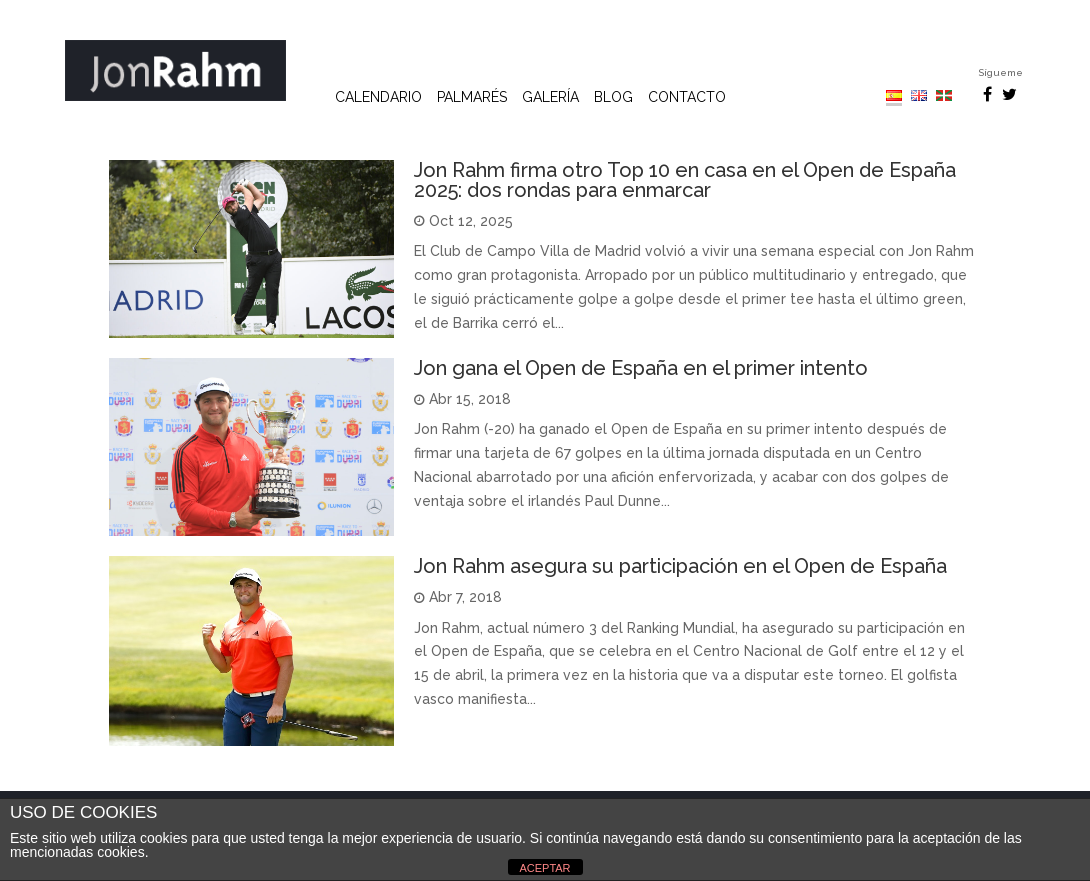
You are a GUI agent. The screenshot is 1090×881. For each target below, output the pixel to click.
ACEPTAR (544, 868)
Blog (613, 97)
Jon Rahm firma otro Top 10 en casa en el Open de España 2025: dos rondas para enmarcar (685, 180)
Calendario (378, 97)
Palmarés (472, 97)
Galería (550, 97)
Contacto (687, 97)
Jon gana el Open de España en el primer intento (641, 368)
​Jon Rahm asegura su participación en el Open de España (680, 566)
